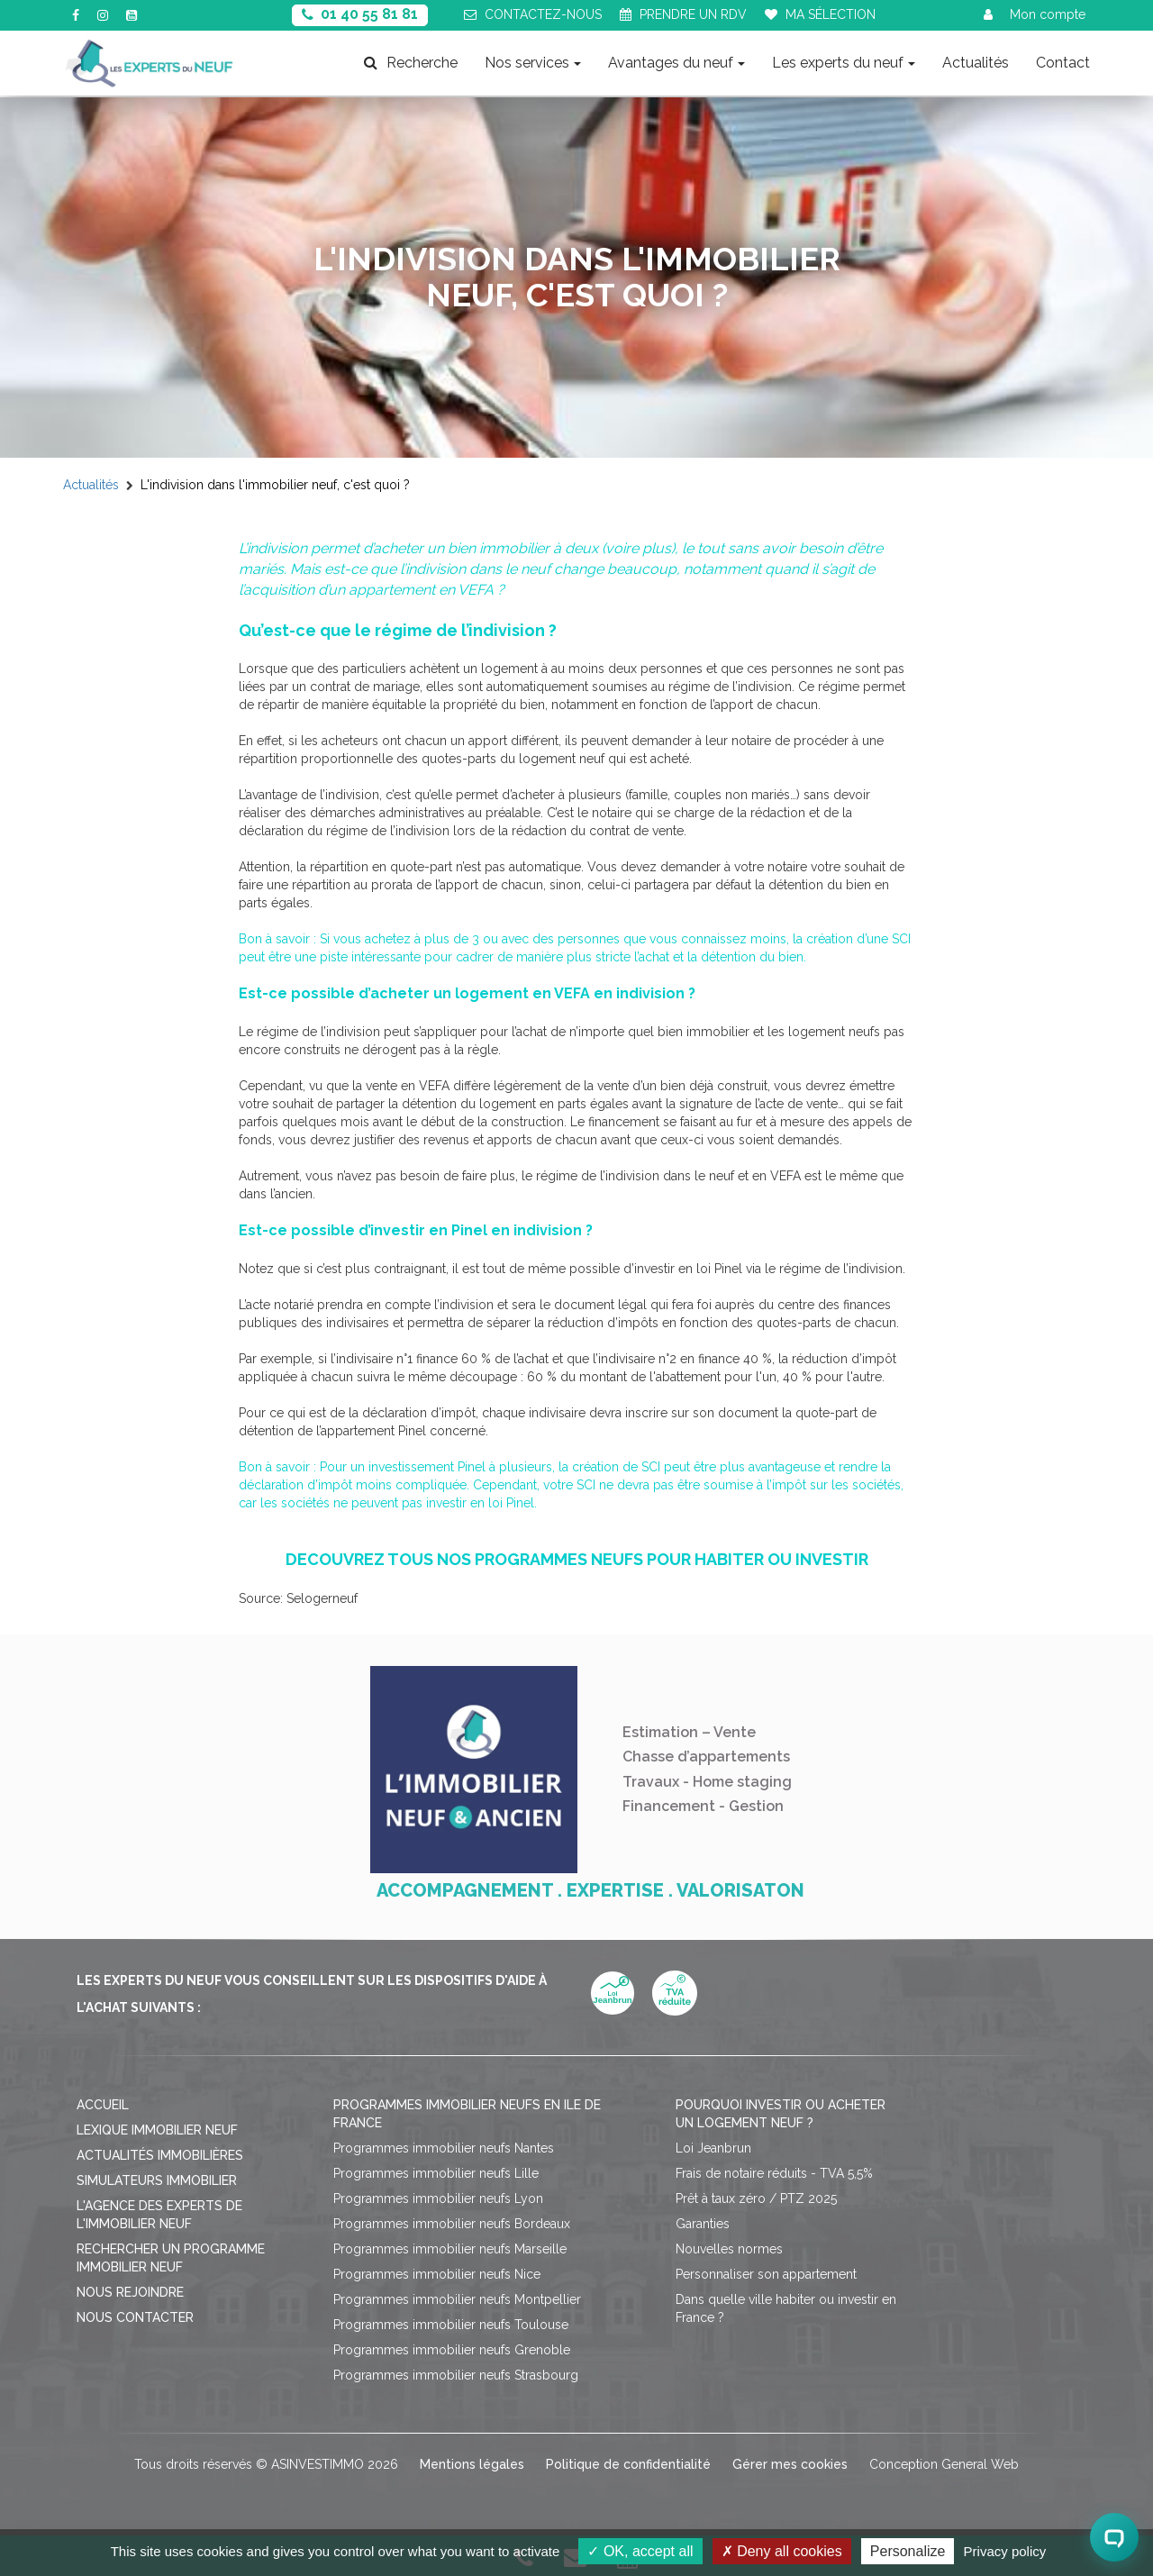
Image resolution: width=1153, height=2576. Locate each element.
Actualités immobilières (160, 2155)
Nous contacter (135, 2317)
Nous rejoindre (130, 2292)
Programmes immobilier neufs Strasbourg (455, 2375)
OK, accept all (640, 2551)
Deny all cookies (782, 2551)
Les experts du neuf (843, 62)
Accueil (103, 2105)
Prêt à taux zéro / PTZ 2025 (756, 2198)
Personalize (908, 2551)
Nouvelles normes (729, 2249)
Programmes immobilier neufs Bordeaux (451, 2223)
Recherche (411, 62)
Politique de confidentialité (628, 2464)
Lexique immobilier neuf (157, 2130)
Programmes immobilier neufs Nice (436, 2274)
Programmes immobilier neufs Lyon (438, 2198)
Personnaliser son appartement (766, 2274)
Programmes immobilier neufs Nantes (443, 2148)
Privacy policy (1005, 2551)
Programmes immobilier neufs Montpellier (457, 2299)
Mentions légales (472, 2464)
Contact (1063, 62)
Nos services (533, 62)
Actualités (975, 62)
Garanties (703, 2223)
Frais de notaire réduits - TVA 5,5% (774, 2173)
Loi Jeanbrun (713, 2148)
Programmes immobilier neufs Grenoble (451, 2350)
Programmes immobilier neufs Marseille (450, 2249)
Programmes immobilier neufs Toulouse (450, 2324)
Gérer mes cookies (790, 2464)
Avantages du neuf (676, 62)
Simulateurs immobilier (157, 2180)
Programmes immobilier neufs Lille (436, 2173)
